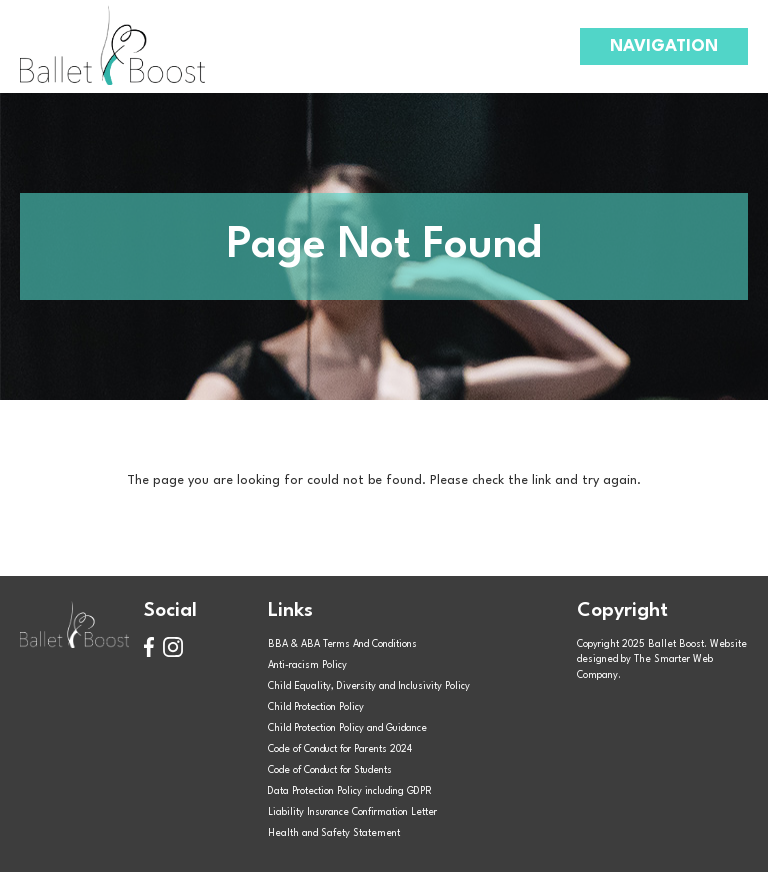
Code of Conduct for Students (330, 770)
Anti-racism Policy (307, 665)
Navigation (664, 46)
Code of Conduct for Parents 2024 (340, 749)
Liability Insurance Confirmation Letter (352, 812)
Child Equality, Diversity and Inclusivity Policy (369, 686)
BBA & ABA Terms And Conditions (342, 644)
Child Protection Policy (316, 707)
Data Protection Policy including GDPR (350, 791)
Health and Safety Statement (334, 833)
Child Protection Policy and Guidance (347, 728)
